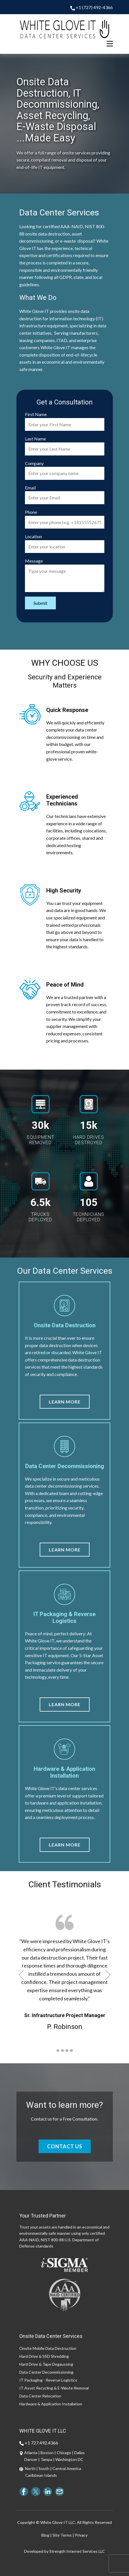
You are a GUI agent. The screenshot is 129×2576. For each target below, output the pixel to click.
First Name (36, 414)
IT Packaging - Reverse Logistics (48, 2380)
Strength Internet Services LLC (77, 2551)
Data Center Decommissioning (46, 2372)
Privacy (81, 2535)
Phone (31, 512)
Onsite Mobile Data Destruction (47, 2348)
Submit (40, 603)
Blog (45, 2535)
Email (30, 487)
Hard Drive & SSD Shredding (44, 2356)
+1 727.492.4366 (38, 2442)
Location (33, 536)
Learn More (65, 1401)
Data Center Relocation (40, 2395)
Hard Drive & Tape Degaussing (46, 2364)
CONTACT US (64, 2146)
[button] (21, 1975)
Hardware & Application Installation (50, 2403)
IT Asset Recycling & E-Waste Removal (54, 2388)
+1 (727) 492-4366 (91, 7)
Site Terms (62, 2535)
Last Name (35, 438)
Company (34, 463)
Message (34, 560)
